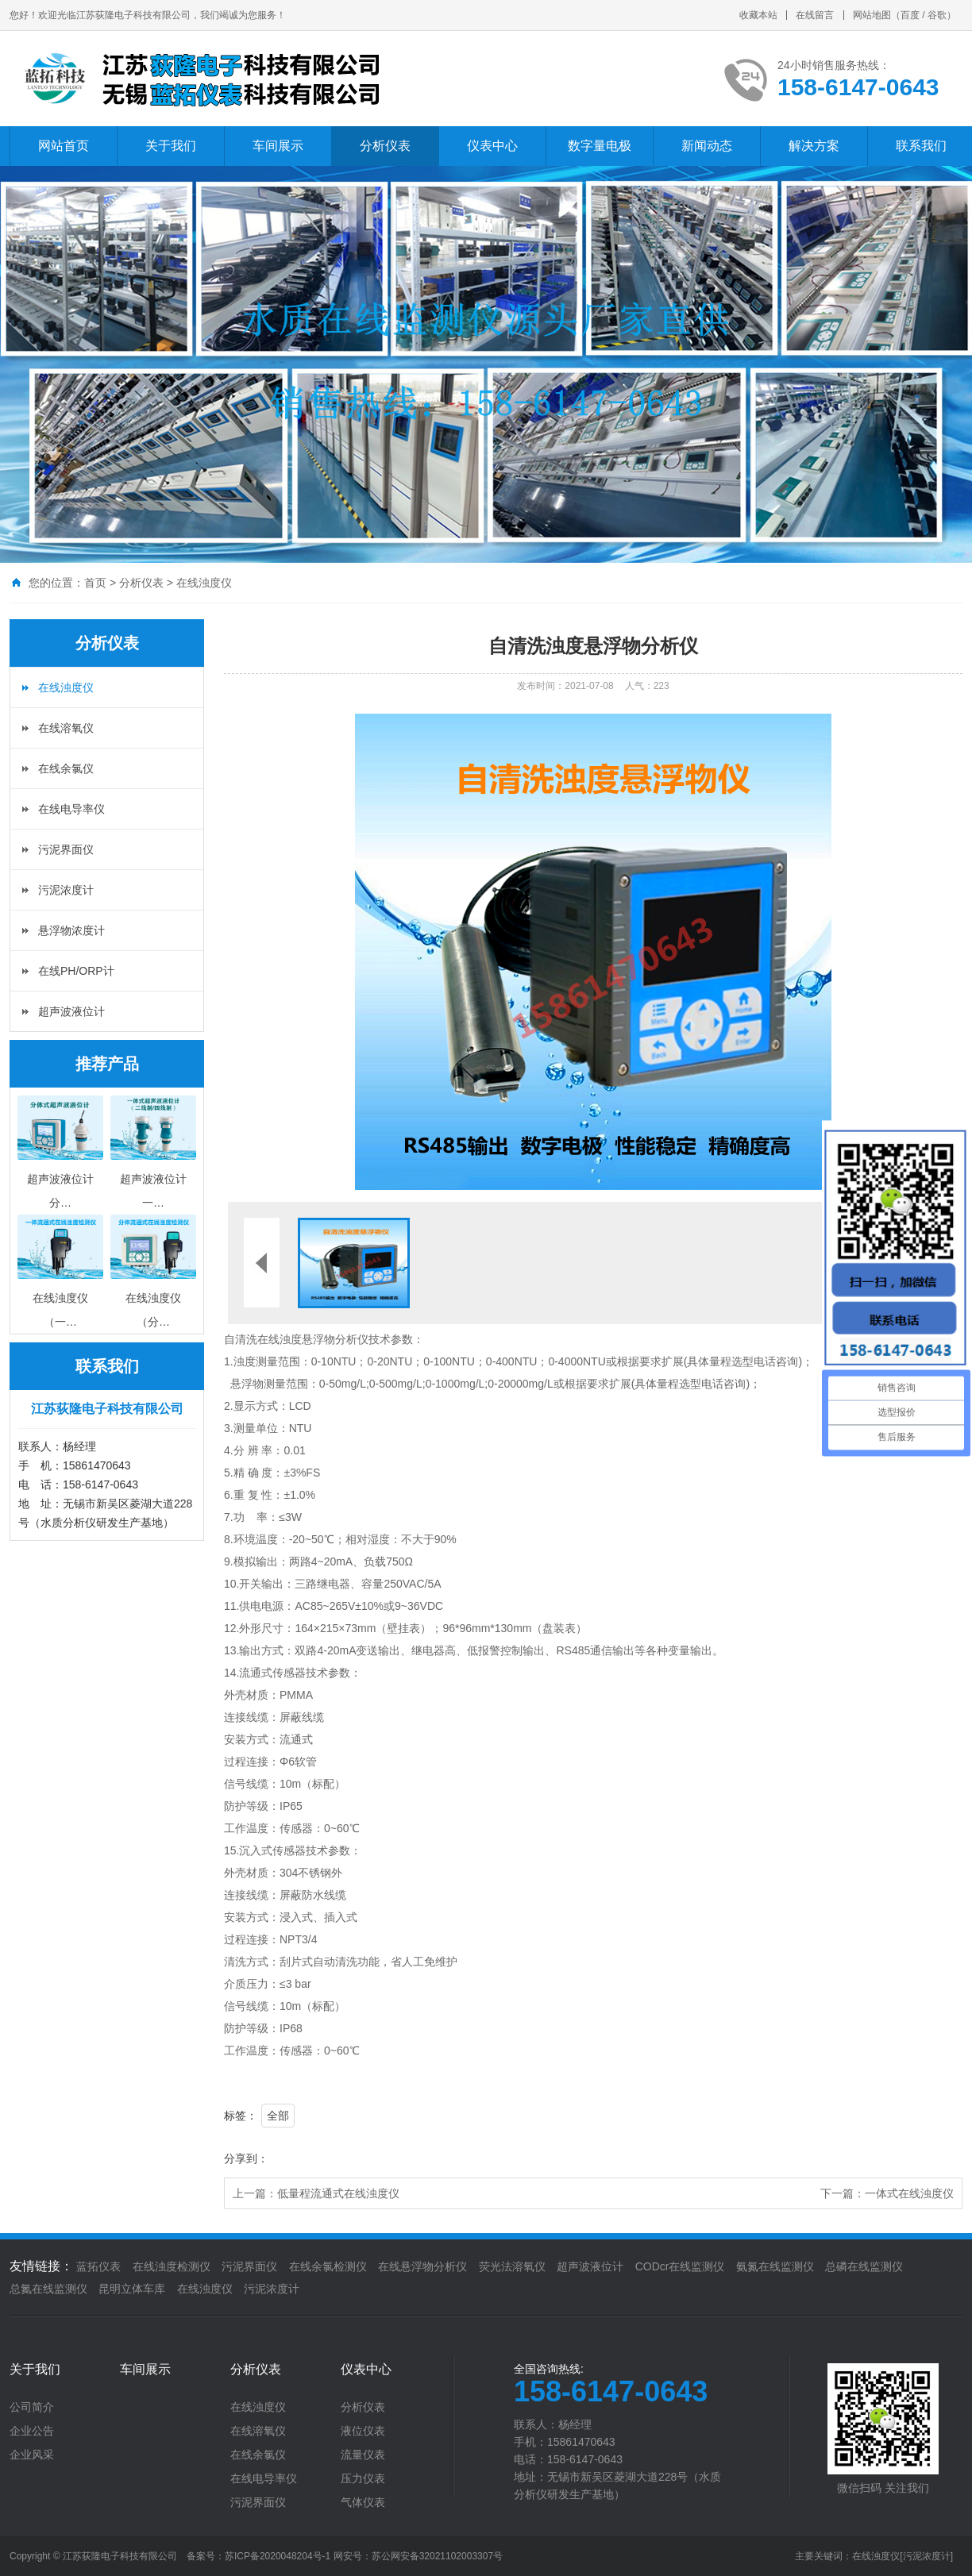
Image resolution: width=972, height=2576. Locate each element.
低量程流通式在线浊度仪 (338, 2193)
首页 (95, 582)
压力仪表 (363, 2478)
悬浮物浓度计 (71, 930)
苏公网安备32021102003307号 (437, 2556)
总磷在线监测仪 (864, 2266)
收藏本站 (758, 15)
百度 (910, 15)
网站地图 (872, 15)
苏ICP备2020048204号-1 (277, 2556)
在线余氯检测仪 (328, 2266)
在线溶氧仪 (66, 728)
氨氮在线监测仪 (775, 2266)
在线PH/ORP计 (76, 971)
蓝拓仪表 (98, 2266)
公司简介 (32, 2406)
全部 (278, 2115)
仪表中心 (492, 145)
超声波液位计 (71, 1011)
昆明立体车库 (131, 2288)
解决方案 (814, 145)
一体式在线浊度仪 (909, 2193)
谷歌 (937, 15)
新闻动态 (706, 145)
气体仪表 (363, 2502)
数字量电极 (599, 145)
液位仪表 (363, 2430)
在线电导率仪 (71, 809)
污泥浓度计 (66, 890)
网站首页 (63, 145)
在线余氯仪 (66, 768)
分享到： (246, 2158)
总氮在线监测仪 (48, 2288)
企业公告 (32, 2430)
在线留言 (815, 15)
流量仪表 (363, 2454)
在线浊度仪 (204, 582)
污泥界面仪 (66, 849)
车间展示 (278, 145)
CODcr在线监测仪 (680, 2266)
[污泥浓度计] (926, 2556)
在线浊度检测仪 (171, 2266)
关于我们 (170, 145)
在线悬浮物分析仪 (422, 2266)
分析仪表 (385, 145)
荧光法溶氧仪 (512, 2266)
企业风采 (32, 2454)
